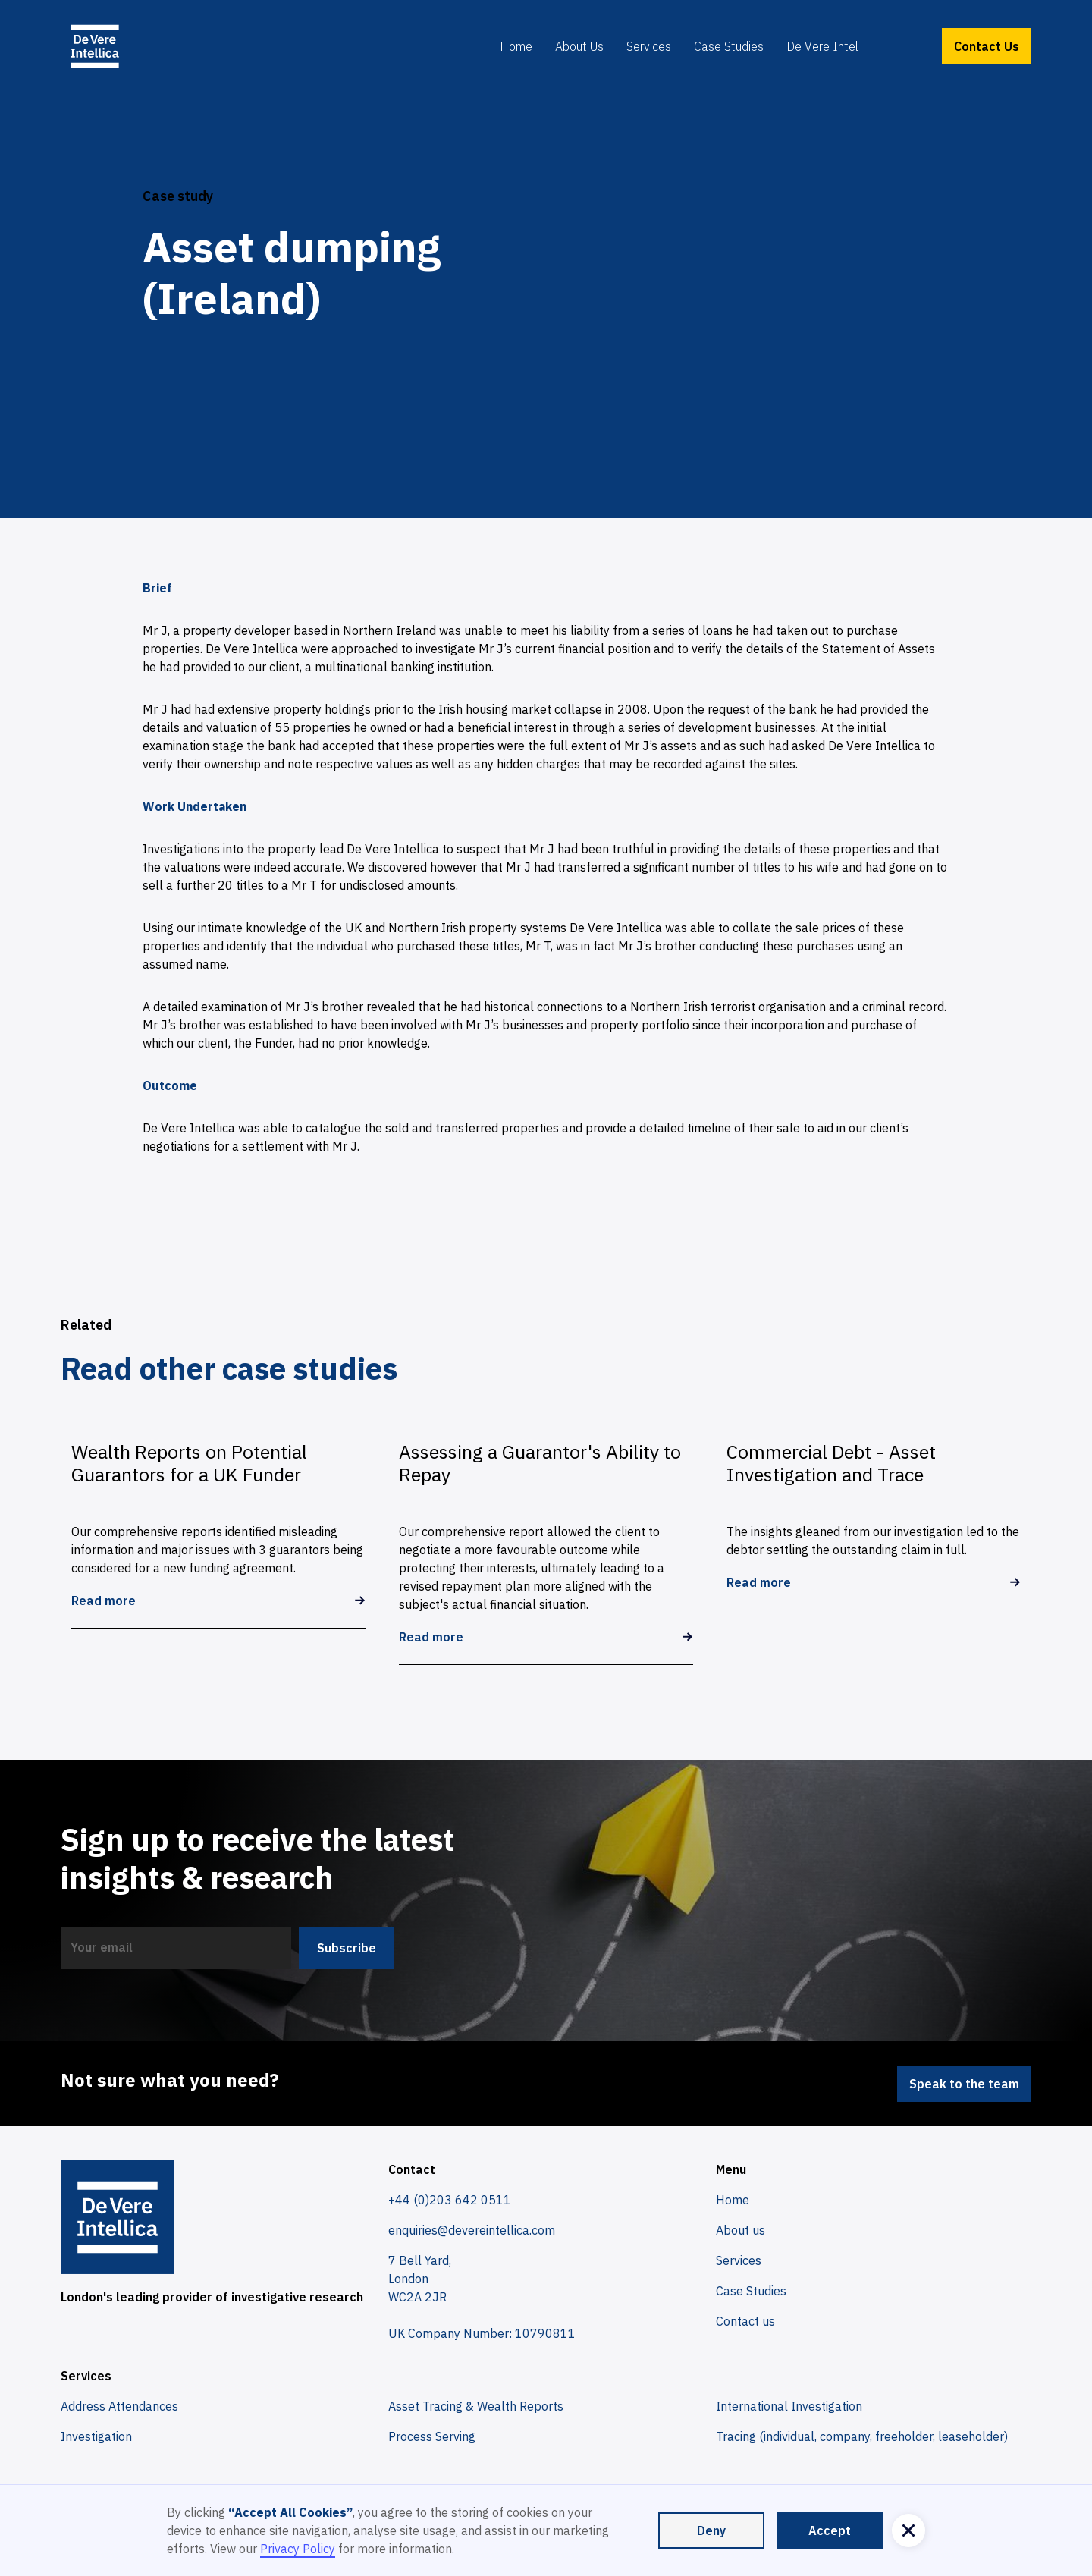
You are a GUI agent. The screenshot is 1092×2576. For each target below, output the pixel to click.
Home (516, 46)
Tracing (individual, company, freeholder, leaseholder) (862, 2436)
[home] (95, 46)
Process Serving (431, 2436)
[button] (908, 2530)
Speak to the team (964, 2083)
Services (648, 46)
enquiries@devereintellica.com (471, 2230)
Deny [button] (711, 2530)
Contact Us (986, 46)
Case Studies (729, 46)
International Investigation (789, 2406)
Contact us (745, 2321)
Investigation (96, 2436)
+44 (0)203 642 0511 (449, 2199)
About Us (579, 46)
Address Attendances (119, 2406)
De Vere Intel (822, 46)
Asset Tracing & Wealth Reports (475, 2406)
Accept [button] (829, 2530)
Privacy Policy (297, 2548)
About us (740, 2230)
